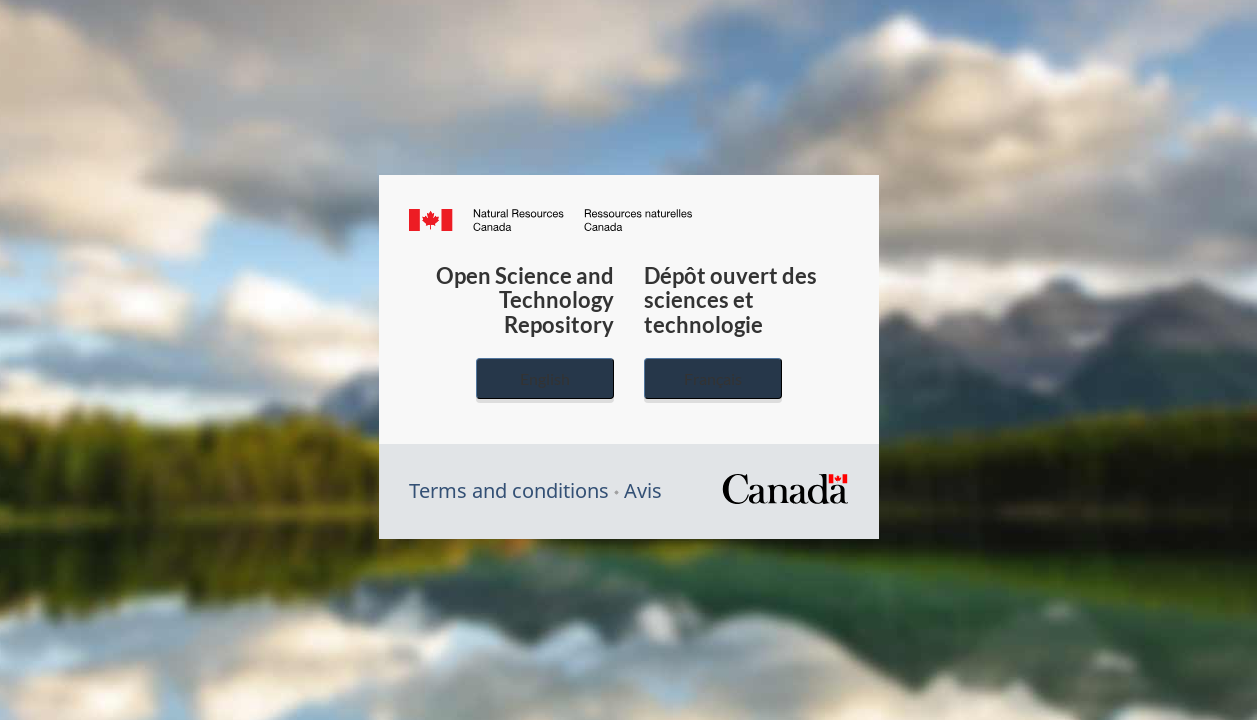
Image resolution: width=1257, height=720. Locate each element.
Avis (643, 490)
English (545, 378)
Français (713, 378)
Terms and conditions (509, 490)
